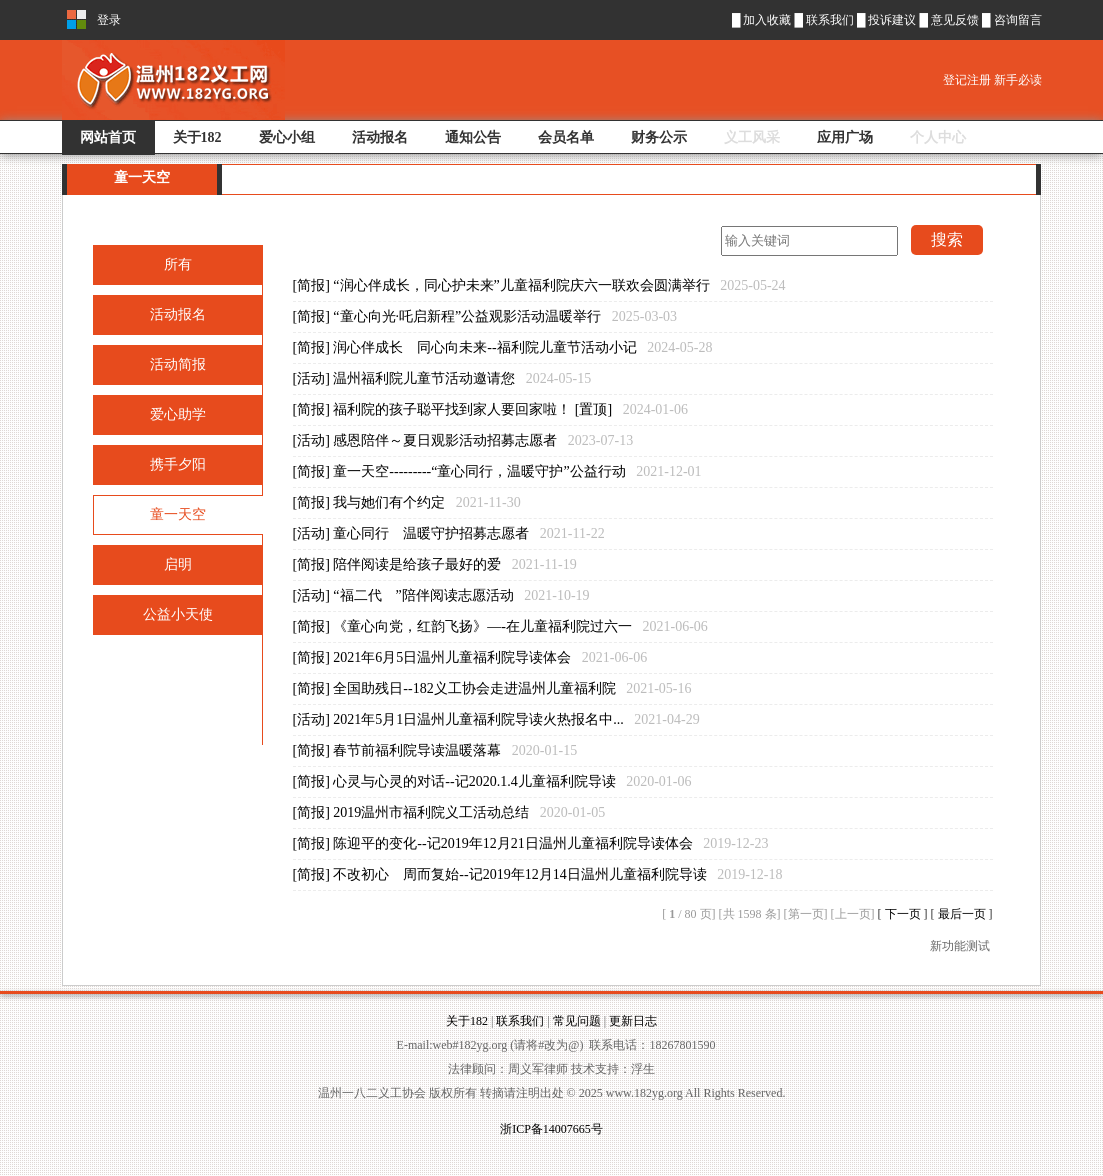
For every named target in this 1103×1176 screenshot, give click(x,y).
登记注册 (968, 80)
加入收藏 (767, 20)
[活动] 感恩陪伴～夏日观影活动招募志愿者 (463, 440)
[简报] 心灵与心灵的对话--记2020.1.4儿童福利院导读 (492, 781)
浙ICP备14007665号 (551, 1129)
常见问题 (577, 1021)
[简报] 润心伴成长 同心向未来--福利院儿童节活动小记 (503, 347)
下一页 (904, 914)
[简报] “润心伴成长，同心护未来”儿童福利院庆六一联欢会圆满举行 (539, 285)
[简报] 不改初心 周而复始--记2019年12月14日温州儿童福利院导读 (538, 874)
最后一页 (963, 914)
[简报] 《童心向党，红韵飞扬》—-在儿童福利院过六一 (500, 626)
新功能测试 (960, 946)
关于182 (467, 1021)
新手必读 (1018, 80)
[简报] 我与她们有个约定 (407, 502)
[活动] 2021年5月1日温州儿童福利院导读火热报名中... (496, 719)
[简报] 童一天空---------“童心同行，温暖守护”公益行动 (497, 471)
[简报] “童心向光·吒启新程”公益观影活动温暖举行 (485, 316)
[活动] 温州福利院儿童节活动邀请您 (442, 378)
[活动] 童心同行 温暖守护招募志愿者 (449, 533)
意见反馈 (956, 20)
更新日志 (633, 1021)
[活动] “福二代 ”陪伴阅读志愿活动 (441, 595)
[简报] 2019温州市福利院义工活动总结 (449, 812)
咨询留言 (1018, 20)
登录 (109, 20)
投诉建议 (893, 20)
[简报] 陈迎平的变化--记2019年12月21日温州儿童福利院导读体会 (531, 843)
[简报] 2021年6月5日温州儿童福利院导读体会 (470, 657)
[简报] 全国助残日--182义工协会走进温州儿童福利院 (492, 688)
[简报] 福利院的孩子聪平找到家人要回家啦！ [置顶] (490, 409)
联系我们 (831, 20)
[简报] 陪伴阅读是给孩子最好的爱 (435, 564)
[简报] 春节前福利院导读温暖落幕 (435, 750)
